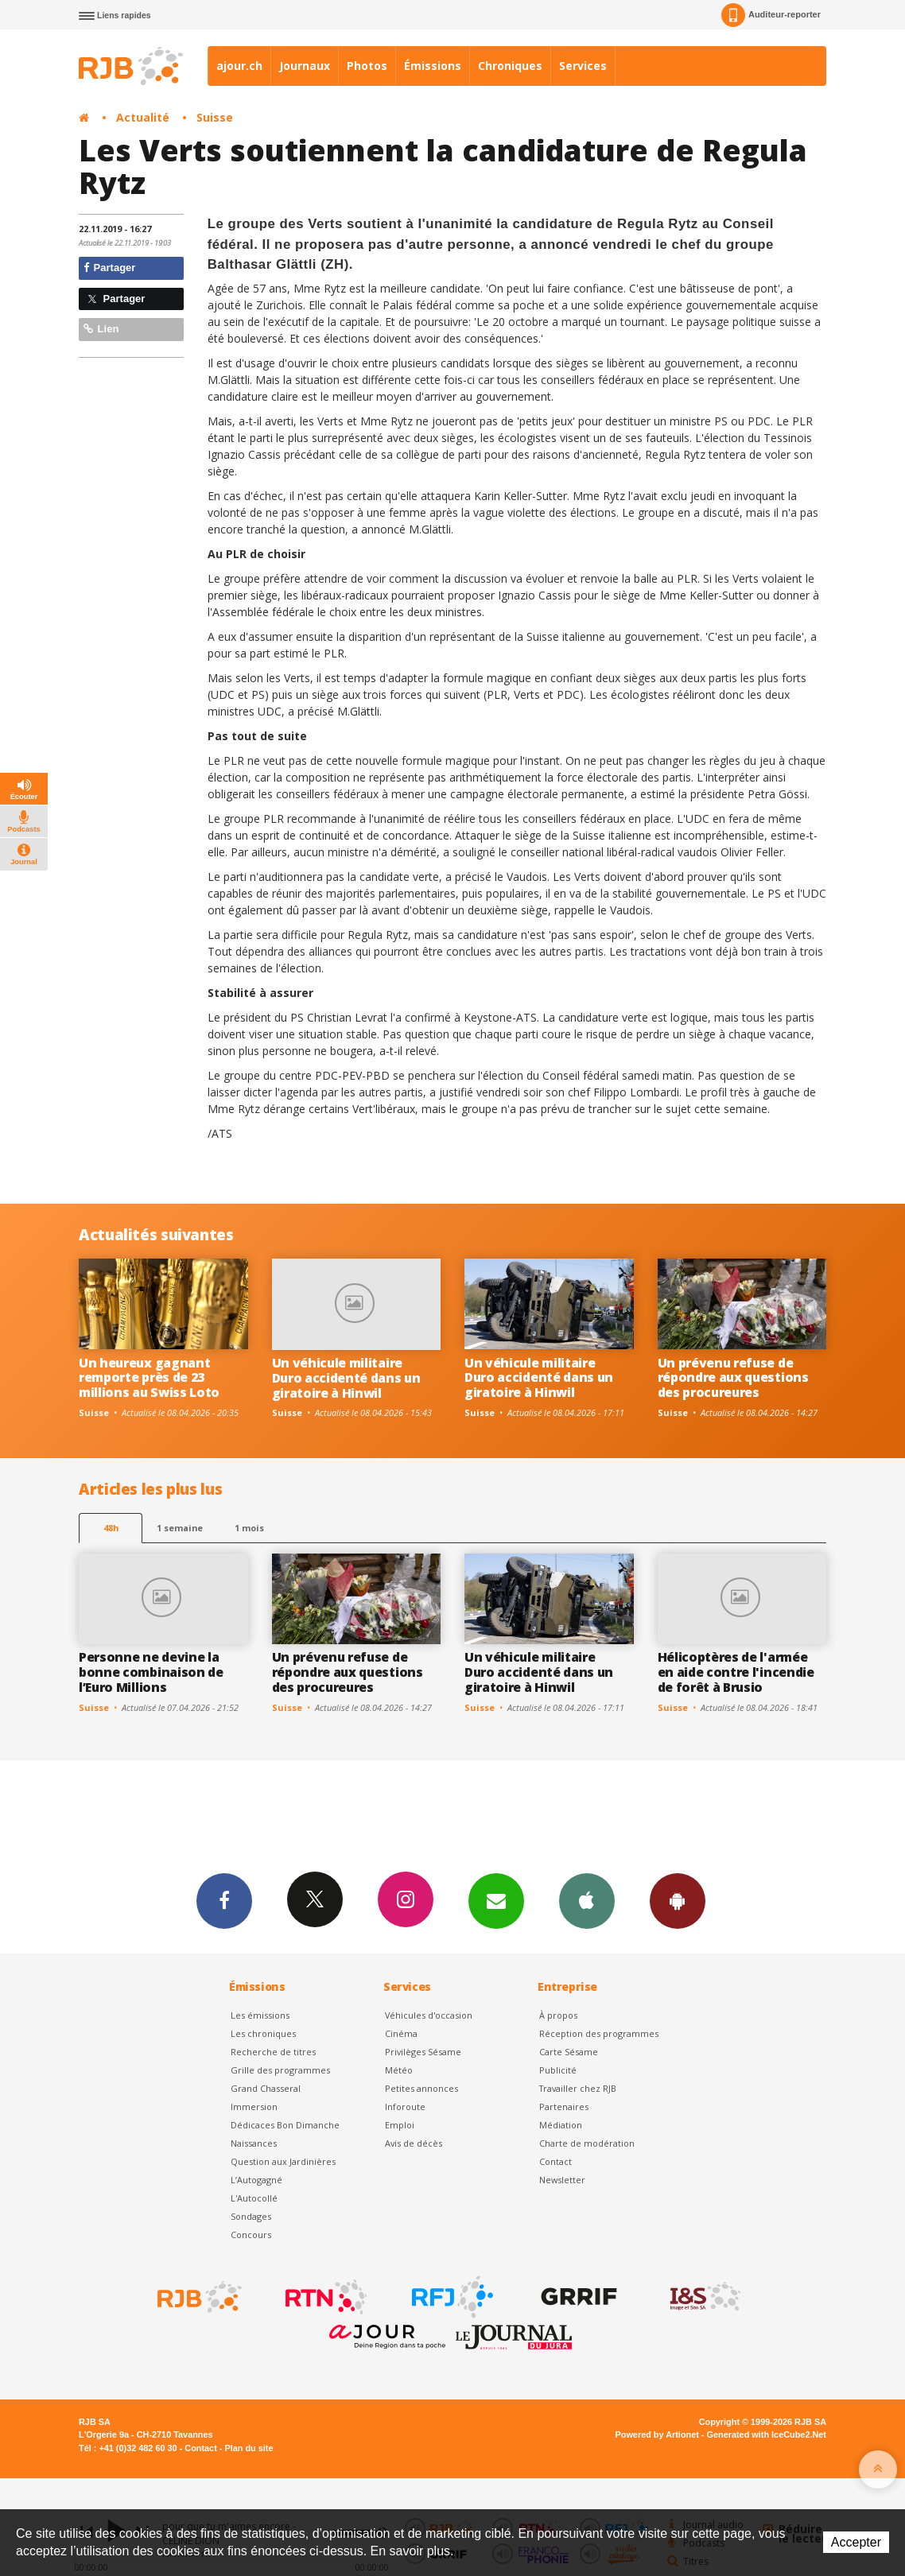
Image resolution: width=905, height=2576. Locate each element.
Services (583, 65)
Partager (109, 268)
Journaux (304, 65)
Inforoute (405, 2106)
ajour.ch (239, 65)
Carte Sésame (568, 2051)
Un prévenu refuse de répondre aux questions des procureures (733, 1378)
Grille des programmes (280, 2070)
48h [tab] (110, 1528)
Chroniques (510, 65)
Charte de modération (587, 2143)
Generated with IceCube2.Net (766, 2434)
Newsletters (496, 1900)
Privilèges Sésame (423, 2051)
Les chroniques (263, 2033)
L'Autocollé (254, 2198)
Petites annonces (421, 2088)
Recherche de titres (273, 2051)
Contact (555, 2161)
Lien (101, 329)
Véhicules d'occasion (428, 2015)
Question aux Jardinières (283, 2161)
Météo (399, 2070)
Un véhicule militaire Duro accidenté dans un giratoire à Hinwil (346, 1378)
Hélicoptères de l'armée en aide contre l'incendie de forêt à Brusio (736, 1672)
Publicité (558, 2070)
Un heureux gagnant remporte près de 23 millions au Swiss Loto (149, 1378)
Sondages (251, 2216)
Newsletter (562, 2179)
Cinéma (401, 2033)
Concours (251, 2234)
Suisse (214, 117)
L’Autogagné (256, 2179)
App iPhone (587, 1900)
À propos (558, 2015)
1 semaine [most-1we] (180, 1528)
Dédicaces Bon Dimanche (285, 2125)
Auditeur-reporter (771, 15)
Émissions (432, 65)
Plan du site (248, 2448)
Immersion (254, 2106)
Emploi (399, 2125)
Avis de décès (413, 2143)
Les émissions (260, 2015)
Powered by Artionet (657, 2434)
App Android (677, 1900)
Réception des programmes (598, 2033)
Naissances (254, 2143)
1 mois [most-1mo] (249, 1528)
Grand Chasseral (266, 2088)
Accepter (856, 2542)
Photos (367, 65)
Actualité (142, 117)
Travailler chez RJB (577, 2088)
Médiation (560, 2125)
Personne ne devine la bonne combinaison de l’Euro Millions (151, 1672)
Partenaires (563, 2106)
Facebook (224, 1900)
